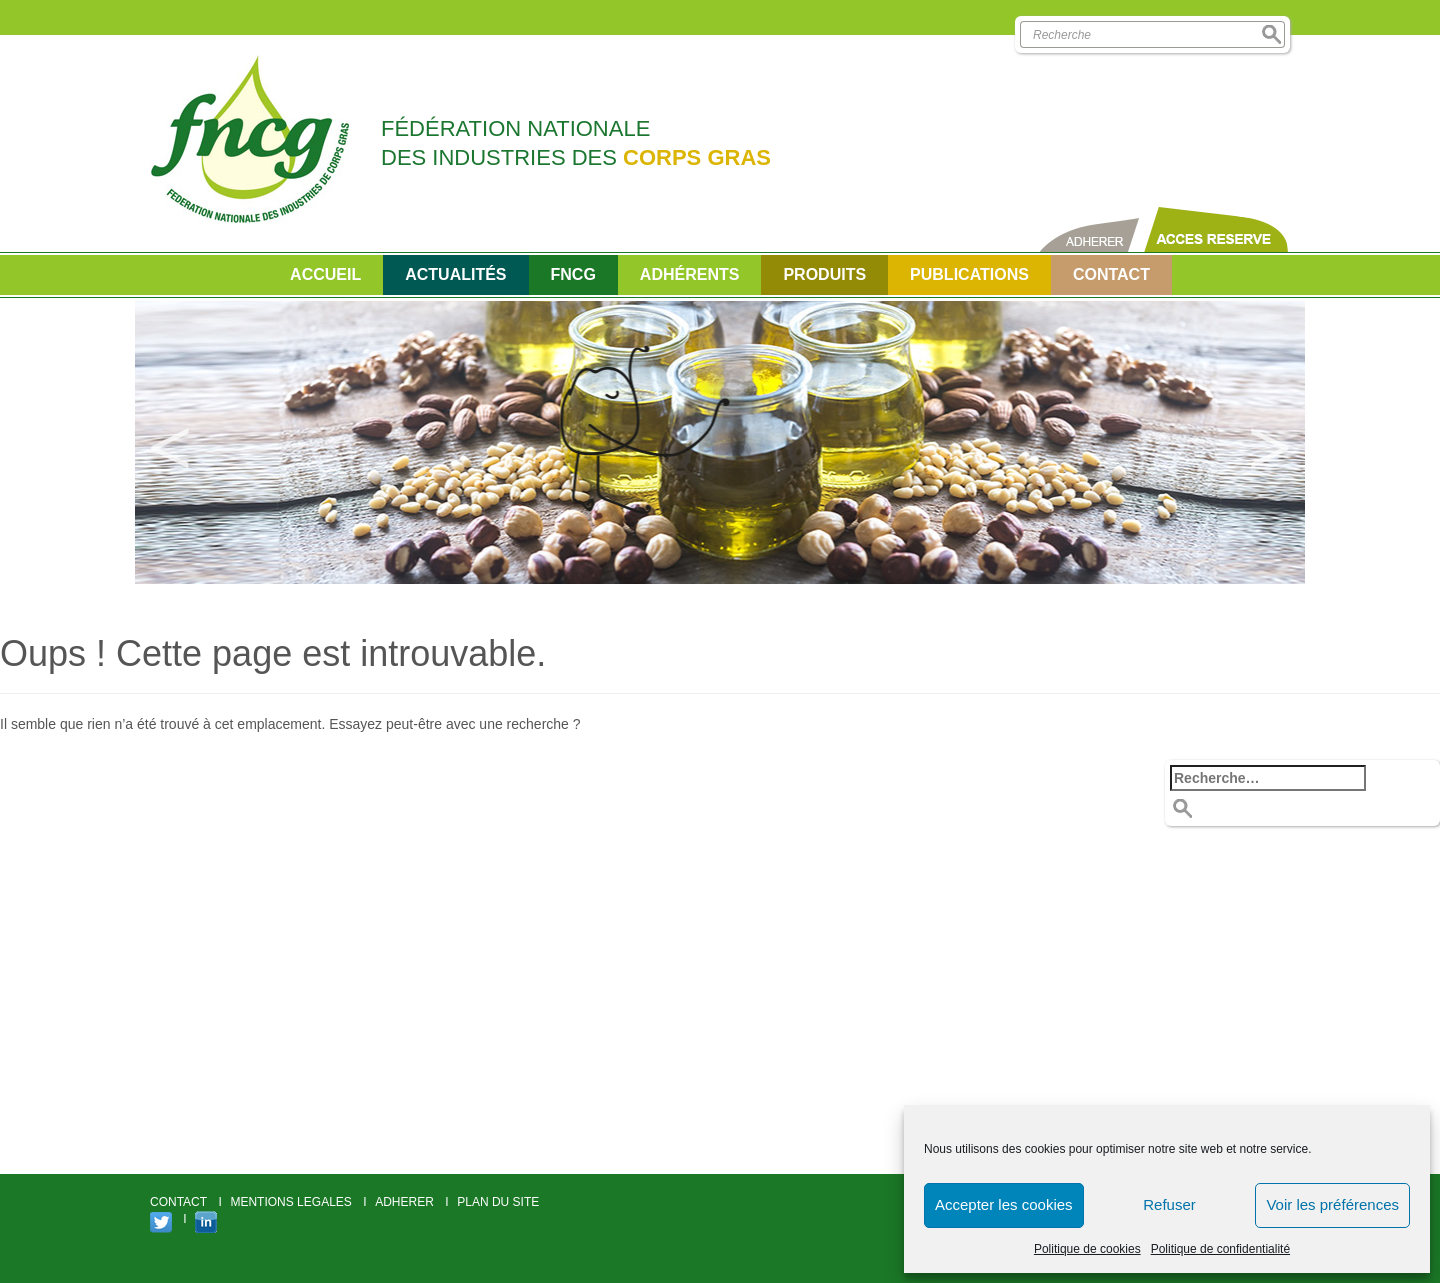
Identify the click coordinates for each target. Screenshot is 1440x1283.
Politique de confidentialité (1220, 1249)
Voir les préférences (1332, 1204)
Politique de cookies (1087, 1249)
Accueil (325, 274)
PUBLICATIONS (969, 274)
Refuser (1169, 1204)
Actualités (455, 274)
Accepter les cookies (1004, 1204)
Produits (824, 274)
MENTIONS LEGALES (290, 1202)
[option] (720, 442)
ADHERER (404, 1202)
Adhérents (690, 274)
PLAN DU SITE (498, 1202)
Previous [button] (170, 443)
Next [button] (1270, 443)
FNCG (573, 274)
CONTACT (1111, 274)
